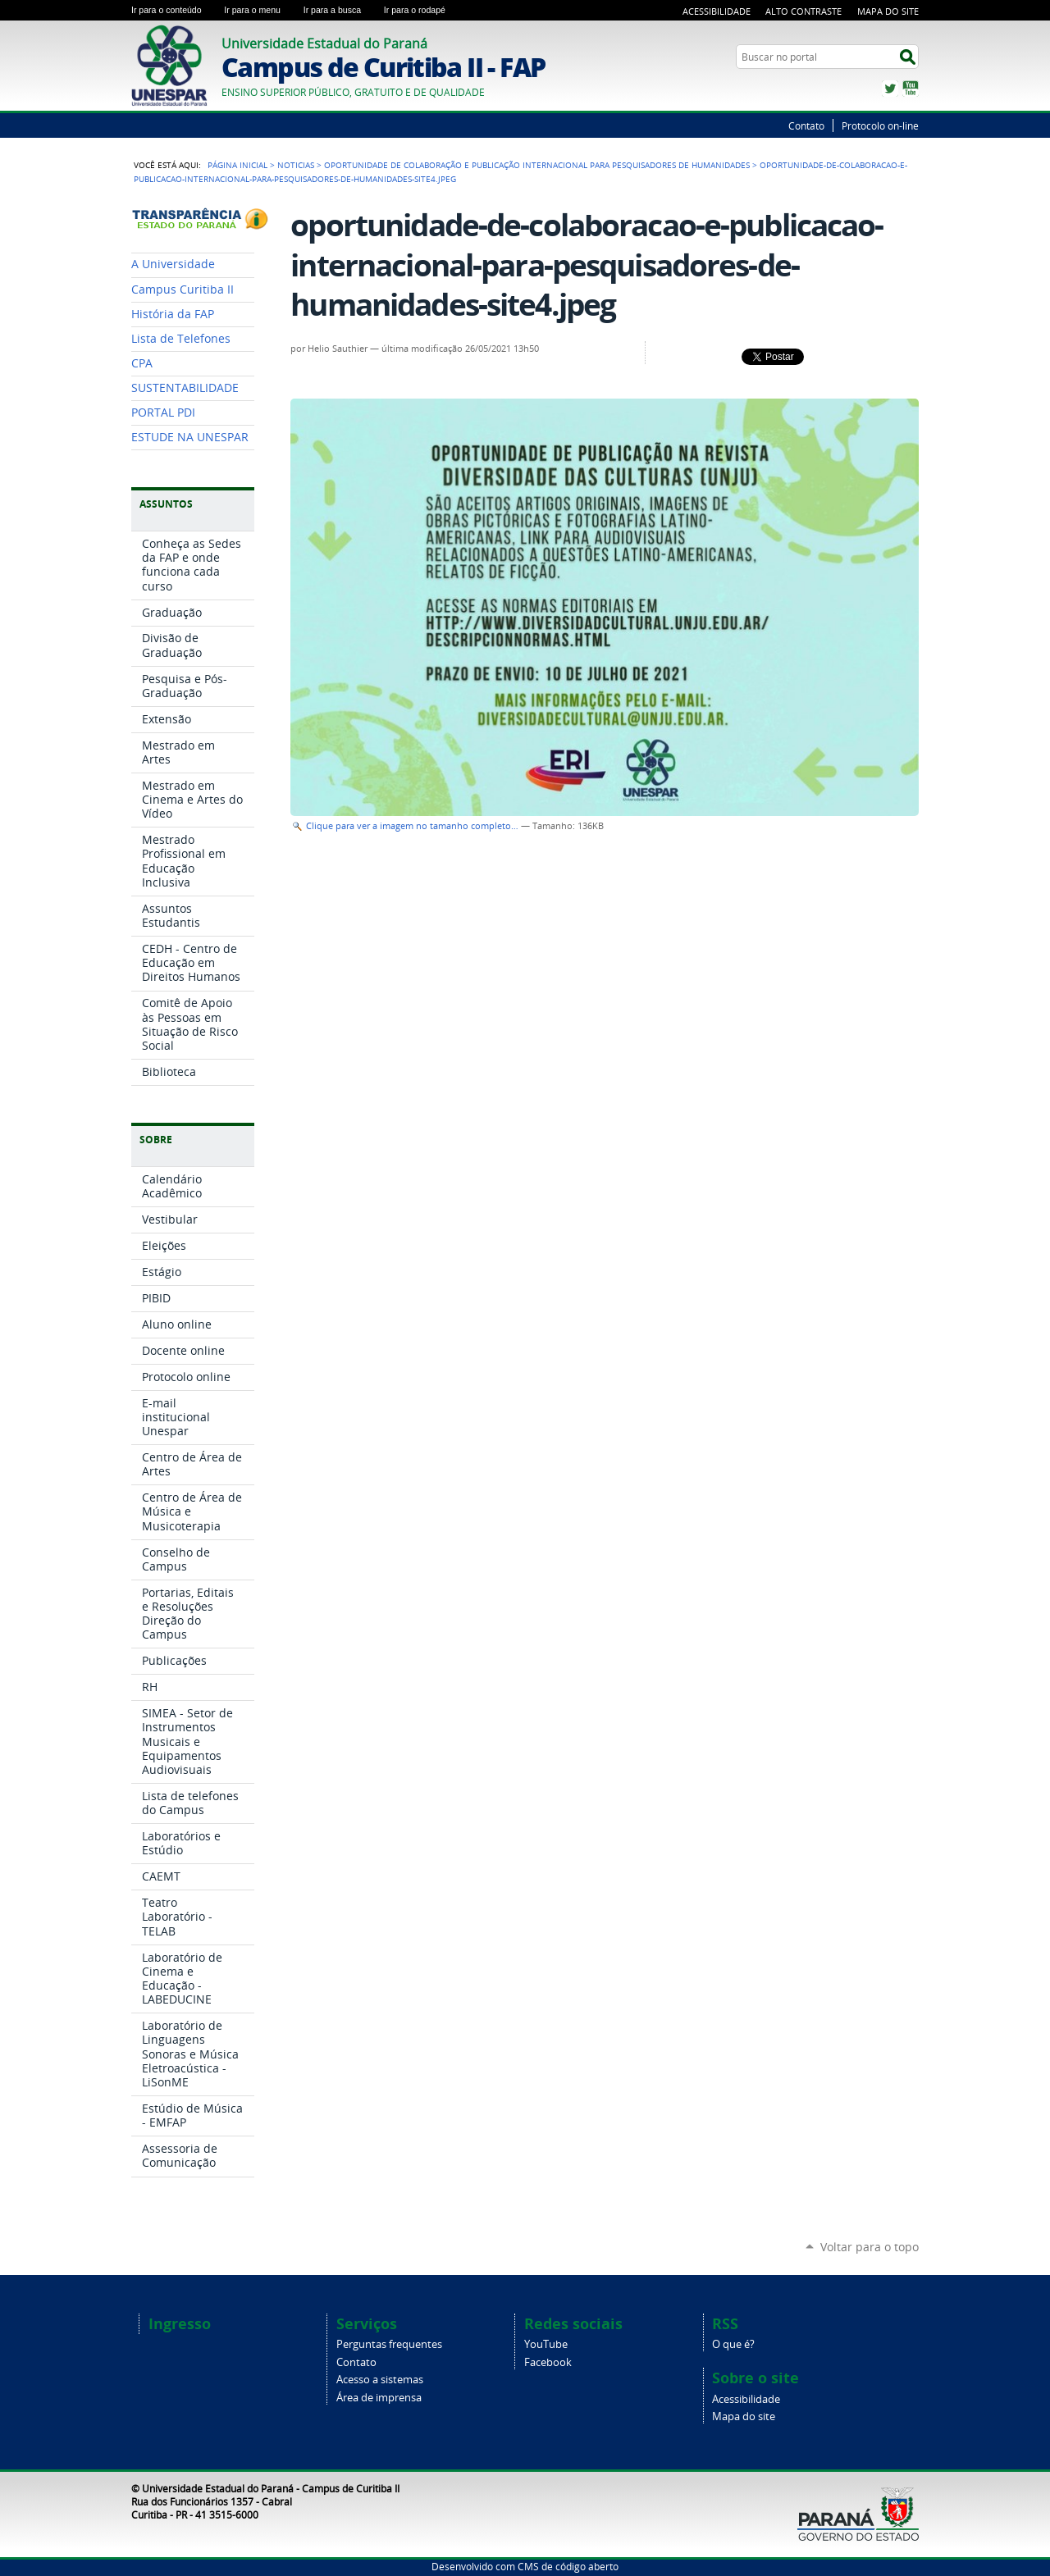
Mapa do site (743, 2416)
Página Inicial (237, 165)
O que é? (733, 2344)
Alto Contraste (803, 11)
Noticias (295, 165)
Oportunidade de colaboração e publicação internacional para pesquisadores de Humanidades (537, 165)
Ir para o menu (260, 10)
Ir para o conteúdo (174, 10)
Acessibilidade (716, 11)
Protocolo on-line (880, 125)
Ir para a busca (340, 10)
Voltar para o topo (869, 2247)
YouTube (910, 88)
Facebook (548, 2362)
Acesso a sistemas (379, 2380)
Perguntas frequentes (389, 2344)
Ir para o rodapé (421, 10)
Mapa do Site (888, 11)
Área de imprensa (379, 2398)
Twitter (890, 88)
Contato (806, 125)
